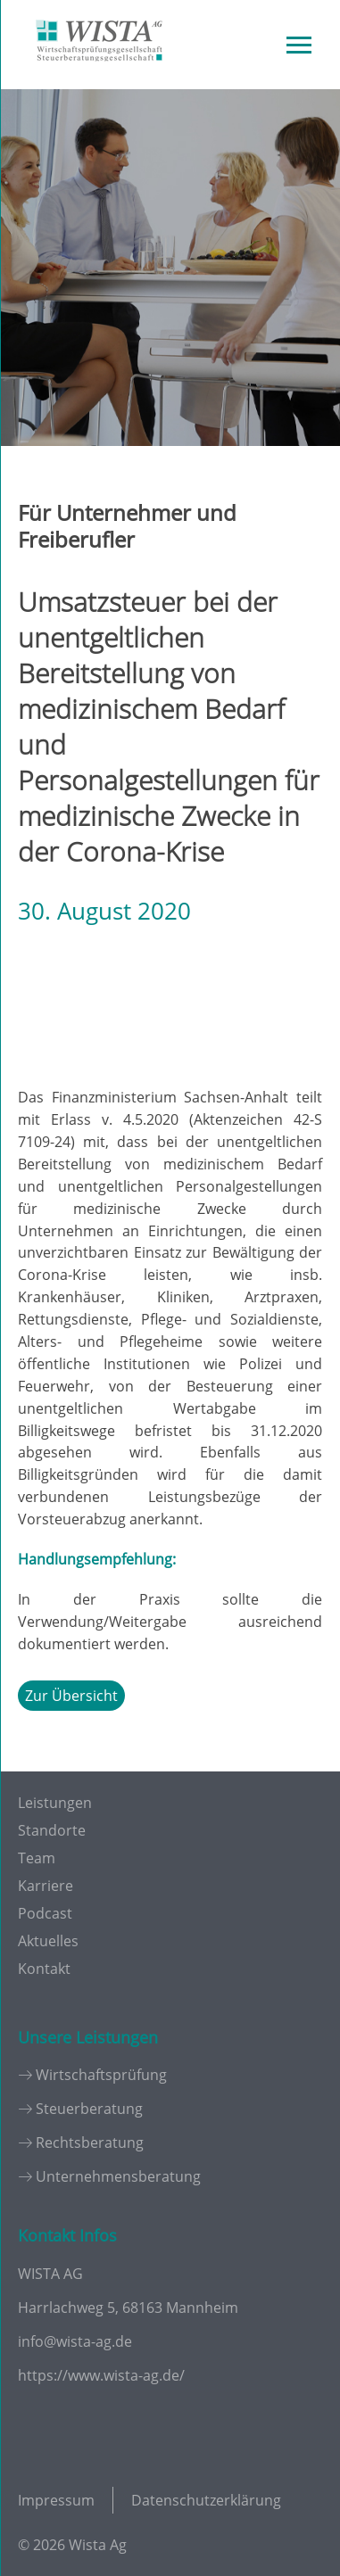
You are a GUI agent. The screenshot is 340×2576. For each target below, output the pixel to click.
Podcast (45, 1913)
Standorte (52, 1830)
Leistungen (55, 1802)
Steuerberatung (89, 2108)
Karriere (45, 1885)
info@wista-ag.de (75, 2341)
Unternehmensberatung (118, 2176)
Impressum (56, 2500)
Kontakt (44, 1968)
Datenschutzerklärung (206, 2500)
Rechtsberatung (90, 2142)
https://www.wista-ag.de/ (101, 2375)
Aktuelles (48, 1941)
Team (36, 1858)
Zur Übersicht (71, 1695)
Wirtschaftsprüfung (101, 2075)
